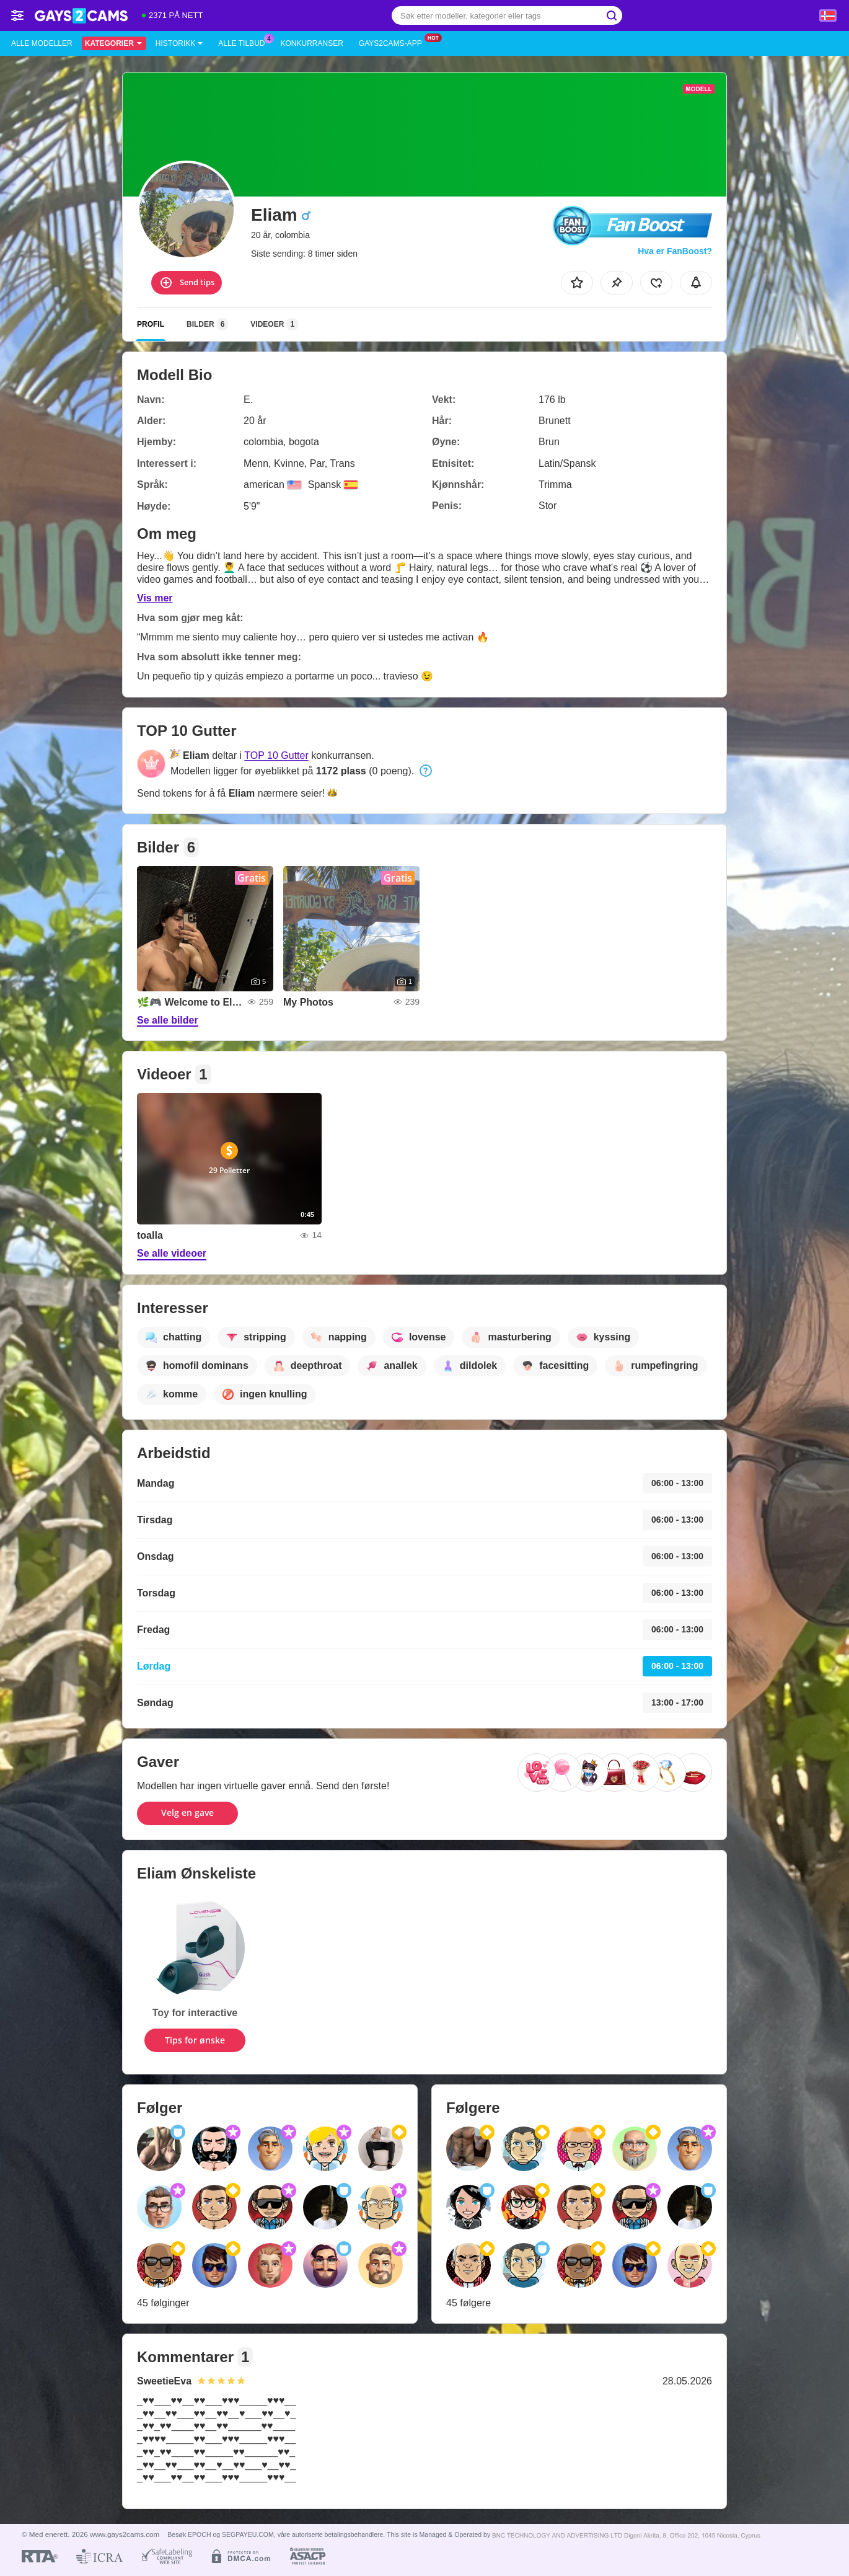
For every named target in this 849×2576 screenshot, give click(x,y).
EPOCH (199, 2534)
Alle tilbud (244, 42)
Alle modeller (42, 43)
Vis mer (155, 598)
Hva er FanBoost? (675, 251)
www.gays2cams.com (124, 2534)
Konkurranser (311, 43)
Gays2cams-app (393, 42)
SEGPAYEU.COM (248, 2534)
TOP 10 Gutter (276, 755)
